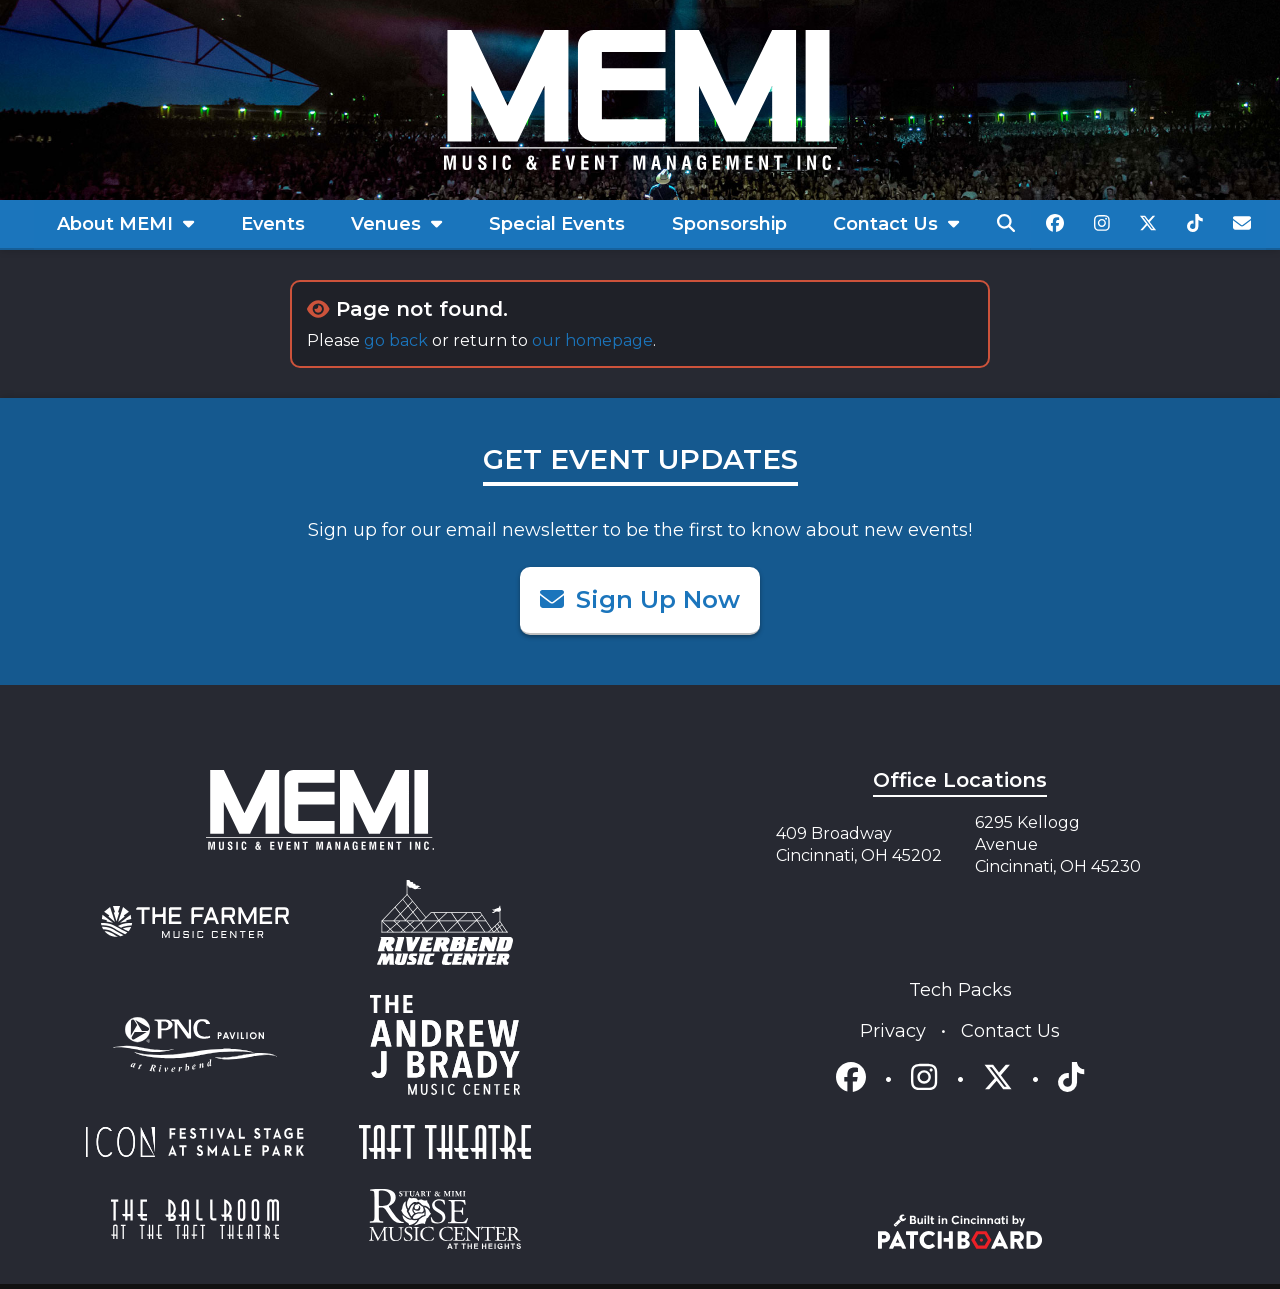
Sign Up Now (640, 599)
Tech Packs (960, 990)
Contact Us (1010, 1031)
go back (396, 340)
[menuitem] (126, 225)
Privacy (895, 1031)
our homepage (592, 340)
